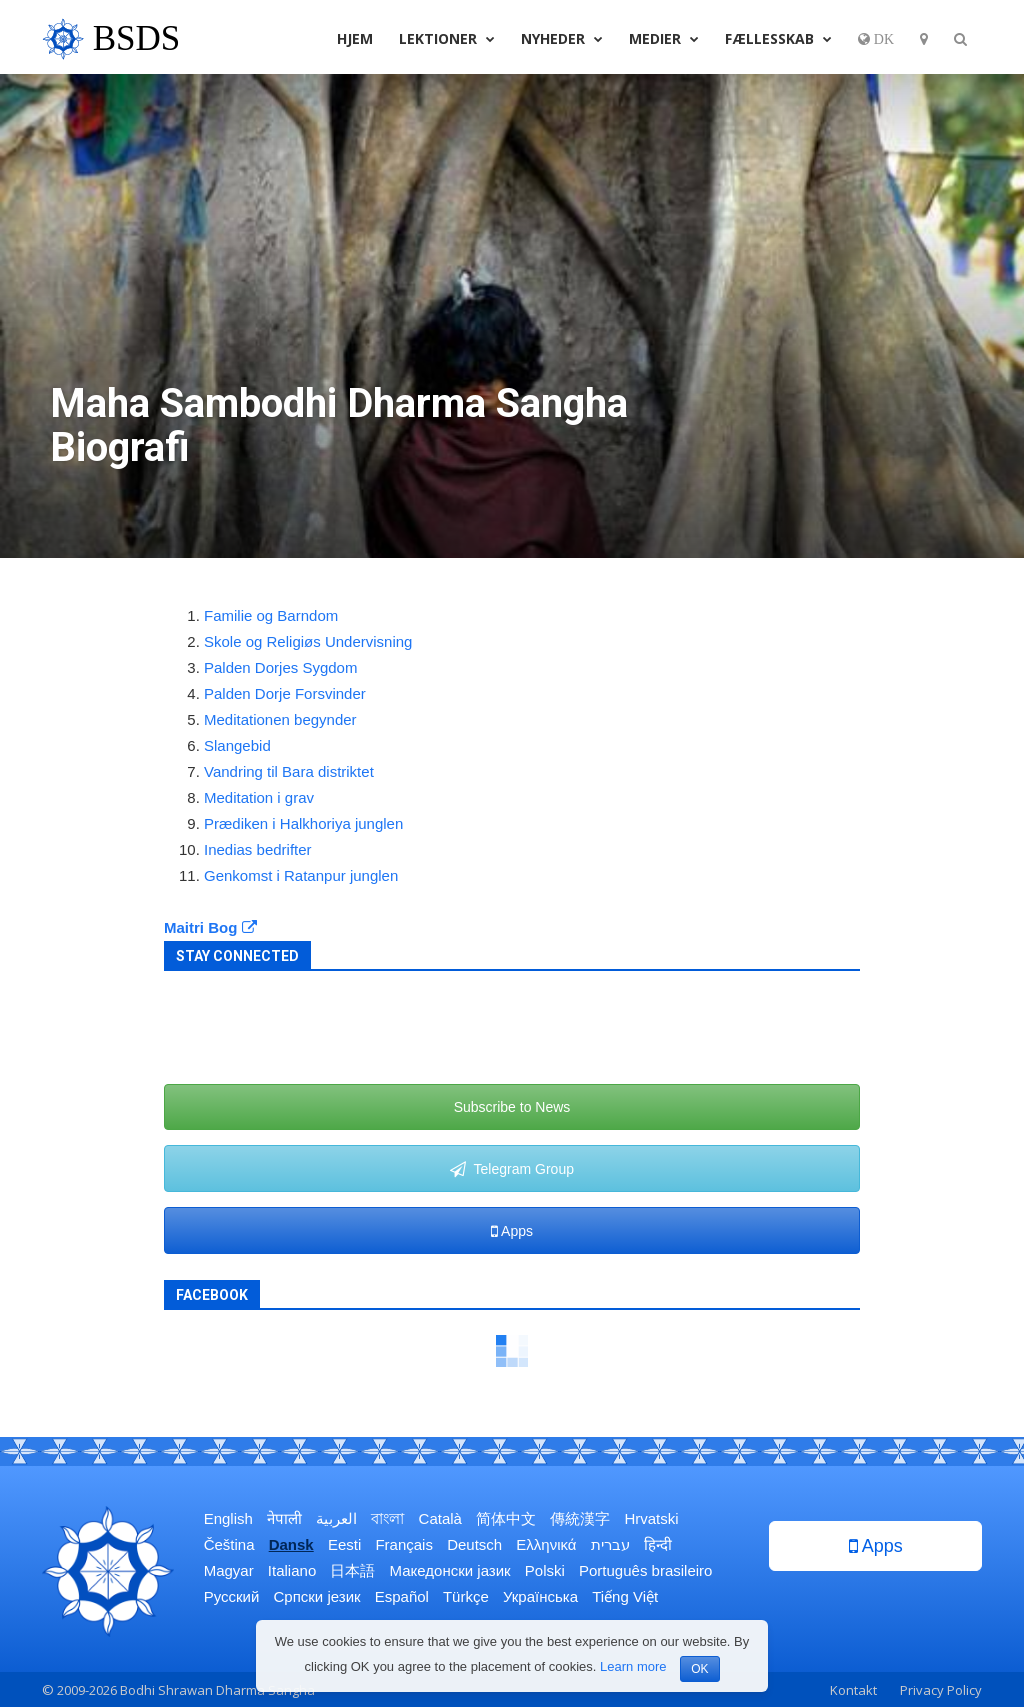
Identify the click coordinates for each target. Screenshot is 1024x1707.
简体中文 (506, 1518)
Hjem (355, 38)
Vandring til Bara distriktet (289, 771)
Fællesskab (778, 38)
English (228, 1518)
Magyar (229, 1570)
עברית (610, 1544)
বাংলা (387, 1518)
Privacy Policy (941, 1690)
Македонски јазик (450, 1570)
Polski (545, 1570)
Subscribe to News (512, 1107)
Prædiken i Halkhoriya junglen (303, 823)
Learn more (633, 1666)
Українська (540, 1596)
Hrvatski (651, 1518)
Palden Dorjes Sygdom (280, 667)
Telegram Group (512, 1169)
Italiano (292, 1570)
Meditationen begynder (280, 719)
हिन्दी (658, 1544)
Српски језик (317, 1596)
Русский (232, 1596)
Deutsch (474, 1544)
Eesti (344, 1544)
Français (404, 1544)
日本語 (352, 1570)
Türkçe (466, 1596)
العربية (336, 1518)
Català (440, 1518)
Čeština (229, 1544)
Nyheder (562, 38)
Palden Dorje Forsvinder (285, 693)
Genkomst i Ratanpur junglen (301, 875)
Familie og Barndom (271, 615)
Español (402, 1596)
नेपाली (284, 1518)
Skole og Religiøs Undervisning (308, 641)
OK (699, 1669)
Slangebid (237, 745)
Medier (664, 38)
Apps (512, 1231)
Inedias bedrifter (258, 849)
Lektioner (447, 38)
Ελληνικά (546, 1544)
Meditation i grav (259, 797)
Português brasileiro (645, 1570)
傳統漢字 (580, 1518)
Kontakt (853, 1690)
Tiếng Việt (625, 1596)
